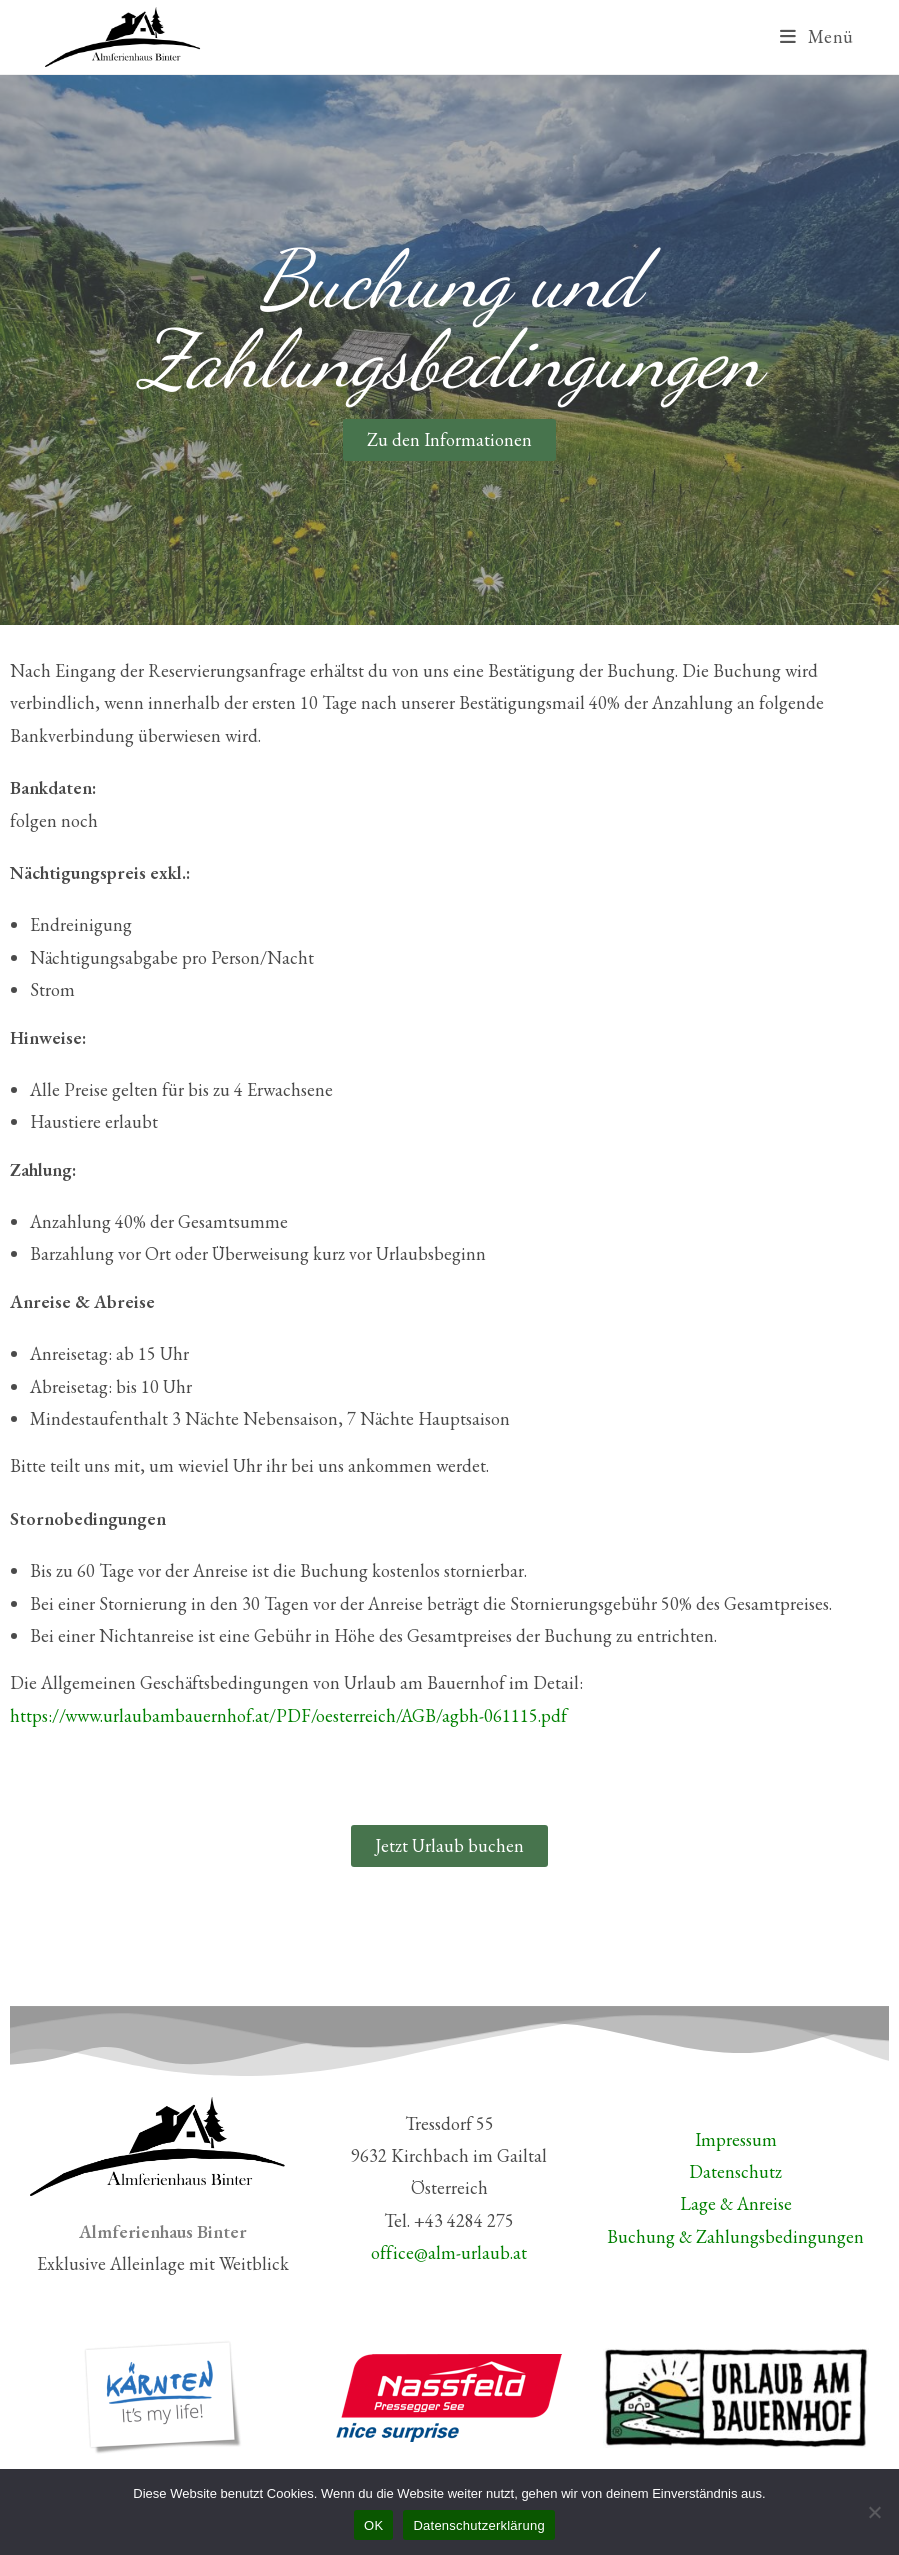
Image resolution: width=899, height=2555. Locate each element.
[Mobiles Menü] (817, 36)
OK (373, 2525)
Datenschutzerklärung (478, 2525)
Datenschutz (735, 2171)
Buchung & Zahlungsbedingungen (735, 2236)
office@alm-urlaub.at (449, 2252)
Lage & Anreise (736, 2203)
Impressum (736, 2139)
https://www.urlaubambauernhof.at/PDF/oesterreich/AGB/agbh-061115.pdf (288, 1715)
